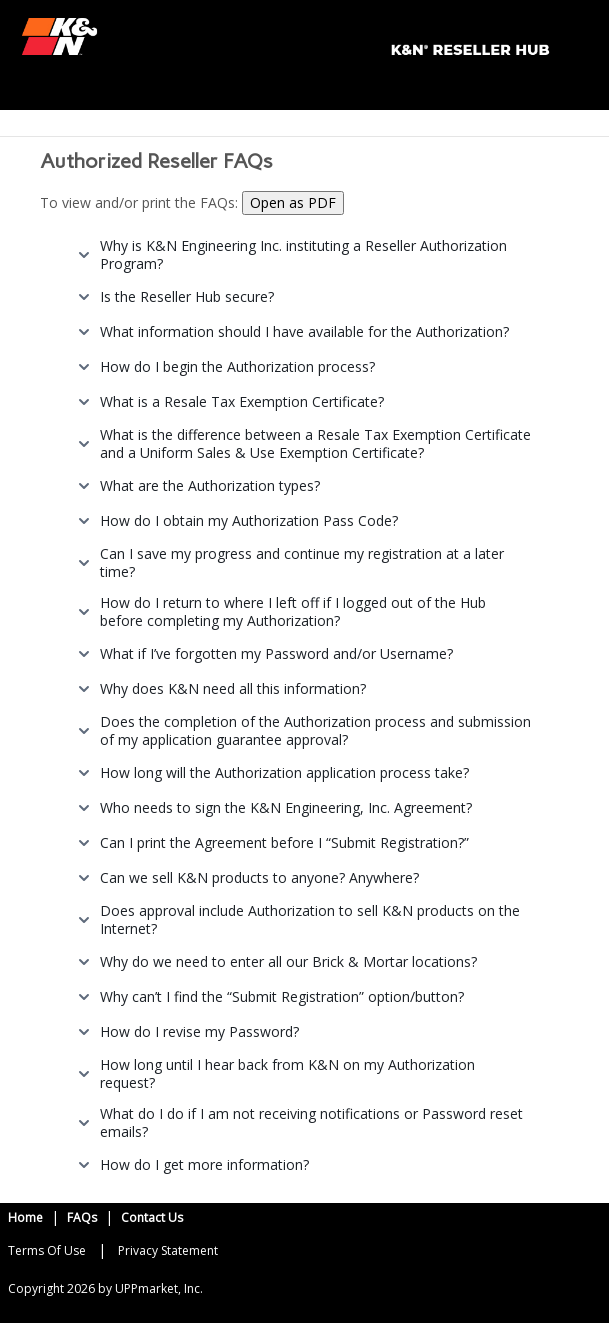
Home (25, 1217)
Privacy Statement (168, 1250)
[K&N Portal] (284, 34)
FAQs (82, 1217)
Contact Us (152, 1217)
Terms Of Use (47, 1250)
